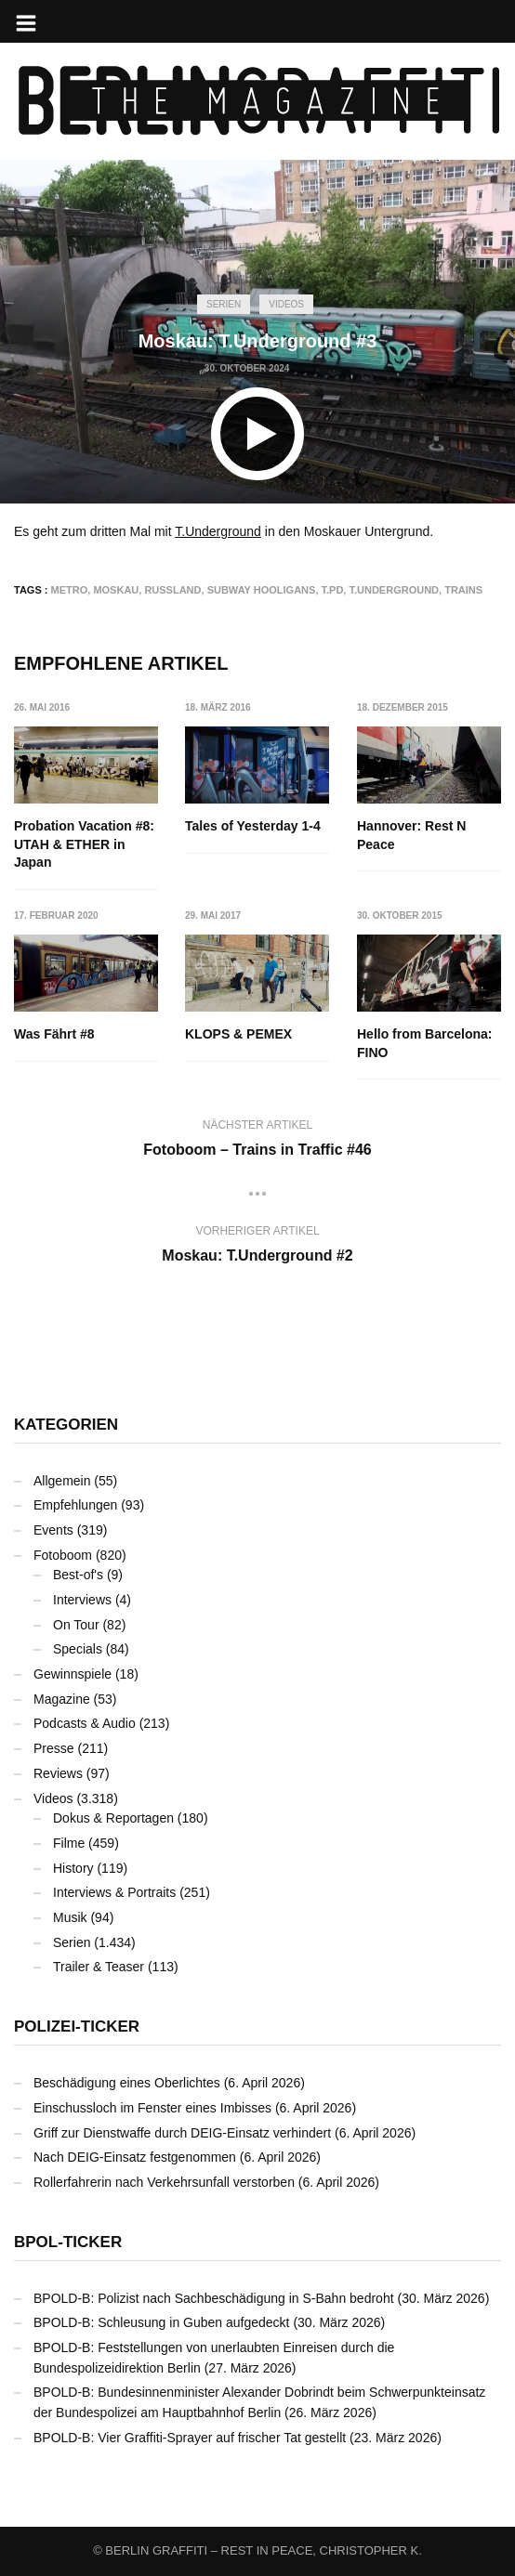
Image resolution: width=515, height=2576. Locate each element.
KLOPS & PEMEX (239, 1034)
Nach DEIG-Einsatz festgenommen (134, 2157)
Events (53, 1530)
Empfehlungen (75, 1504)
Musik (70, 1917)
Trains (463, 589)
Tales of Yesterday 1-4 (254, 825)
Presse (53, 1748)
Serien (223, 304)
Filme (69, 1843)
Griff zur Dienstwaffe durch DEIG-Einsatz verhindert (182, 2132)
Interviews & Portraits (114, 1892)
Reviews (58, 1773)
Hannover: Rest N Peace (411, 835)
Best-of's (78, 1574)
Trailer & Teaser (98, 1966)
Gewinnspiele (72, 1674)
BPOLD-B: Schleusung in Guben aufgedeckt (161, 2322)
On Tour (76, 1624)
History (73, 1868)
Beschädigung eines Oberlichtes (126, 2082)
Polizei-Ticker (76, 2026)
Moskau (116, 589)
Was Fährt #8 (54, 1034)
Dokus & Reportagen (113, 1818)
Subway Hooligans (261, 589)
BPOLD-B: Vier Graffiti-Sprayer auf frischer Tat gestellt (189, 2437)
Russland (172, 589)
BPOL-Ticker (68, 2242)
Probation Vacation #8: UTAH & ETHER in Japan (84, 844)
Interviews (82, 1599)
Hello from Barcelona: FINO (424, 1044)
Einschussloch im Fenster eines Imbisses (152, 2107)
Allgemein (61, 1480)
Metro (69, 589)
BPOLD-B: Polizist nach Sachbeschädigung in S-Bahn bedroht (213, 2298)
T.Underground (218, 531)
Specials (77, 1648)
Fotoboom (62, 1555)
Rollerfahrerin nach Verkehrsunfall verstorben (164, 2182)
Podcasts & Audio (84, 1723)
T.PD (333, 589)
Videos (286, 304)
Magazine (61, 1699)
